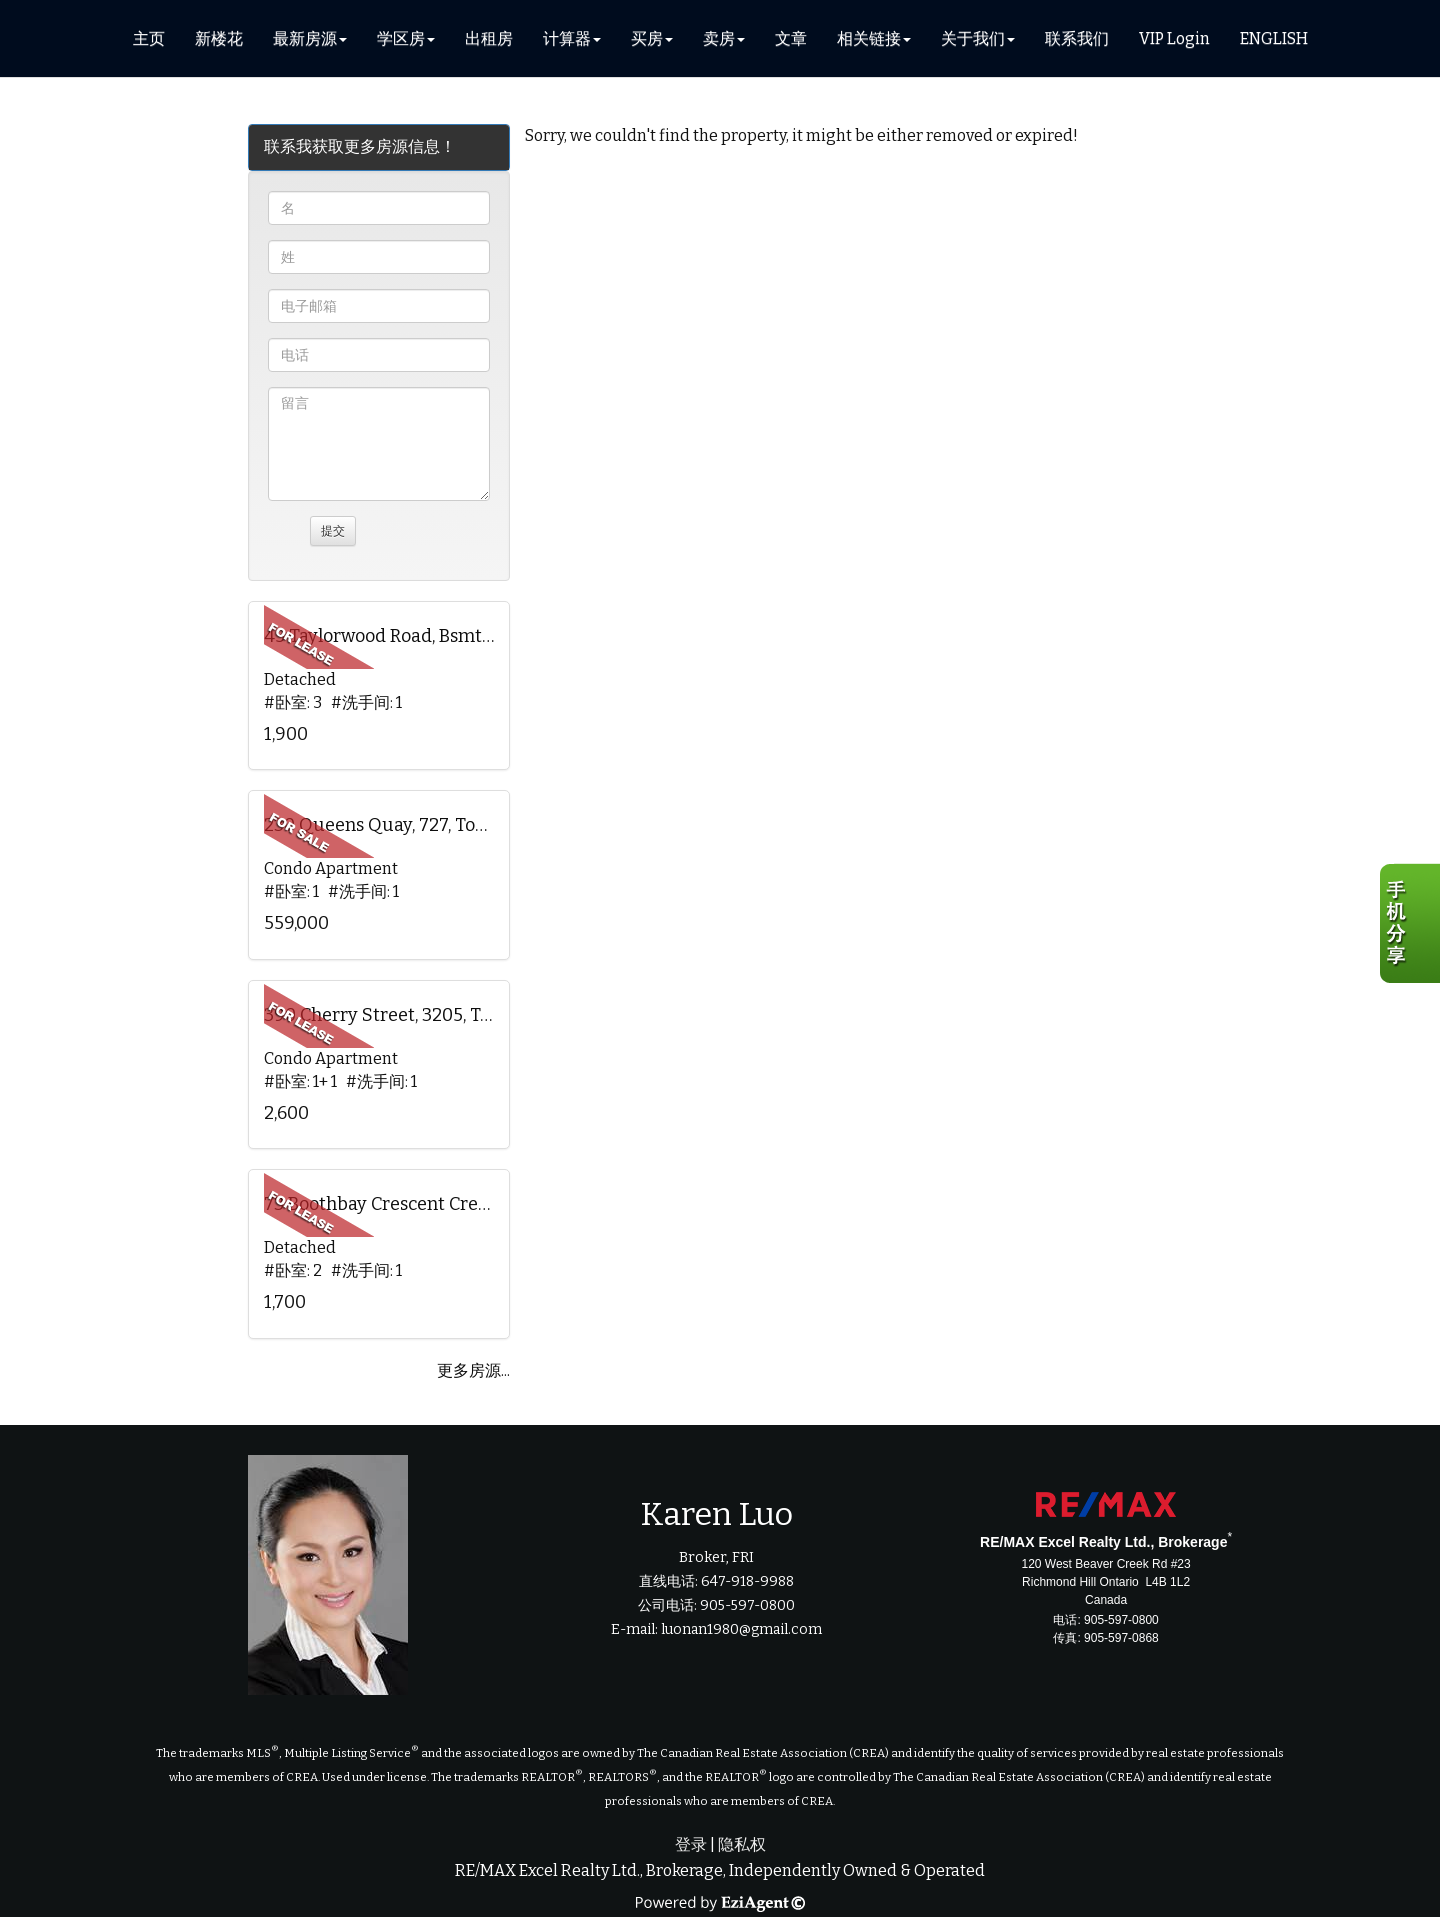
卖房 (719, 38)
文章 (791, 38)
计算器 (567, 38)
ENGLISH (1274, 38)
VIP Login (1174, 38)
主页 (149, 38)
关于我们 (973, 38)
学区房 (401, 38)
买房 (647, 38)
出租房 (489, 38)
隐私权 (742, 1844)
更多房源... (473, 1370)
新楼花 (219, 38)
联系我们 (1077, 38)
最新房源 (305, 38)
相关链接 (869, 38)
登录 (691, 1844)
